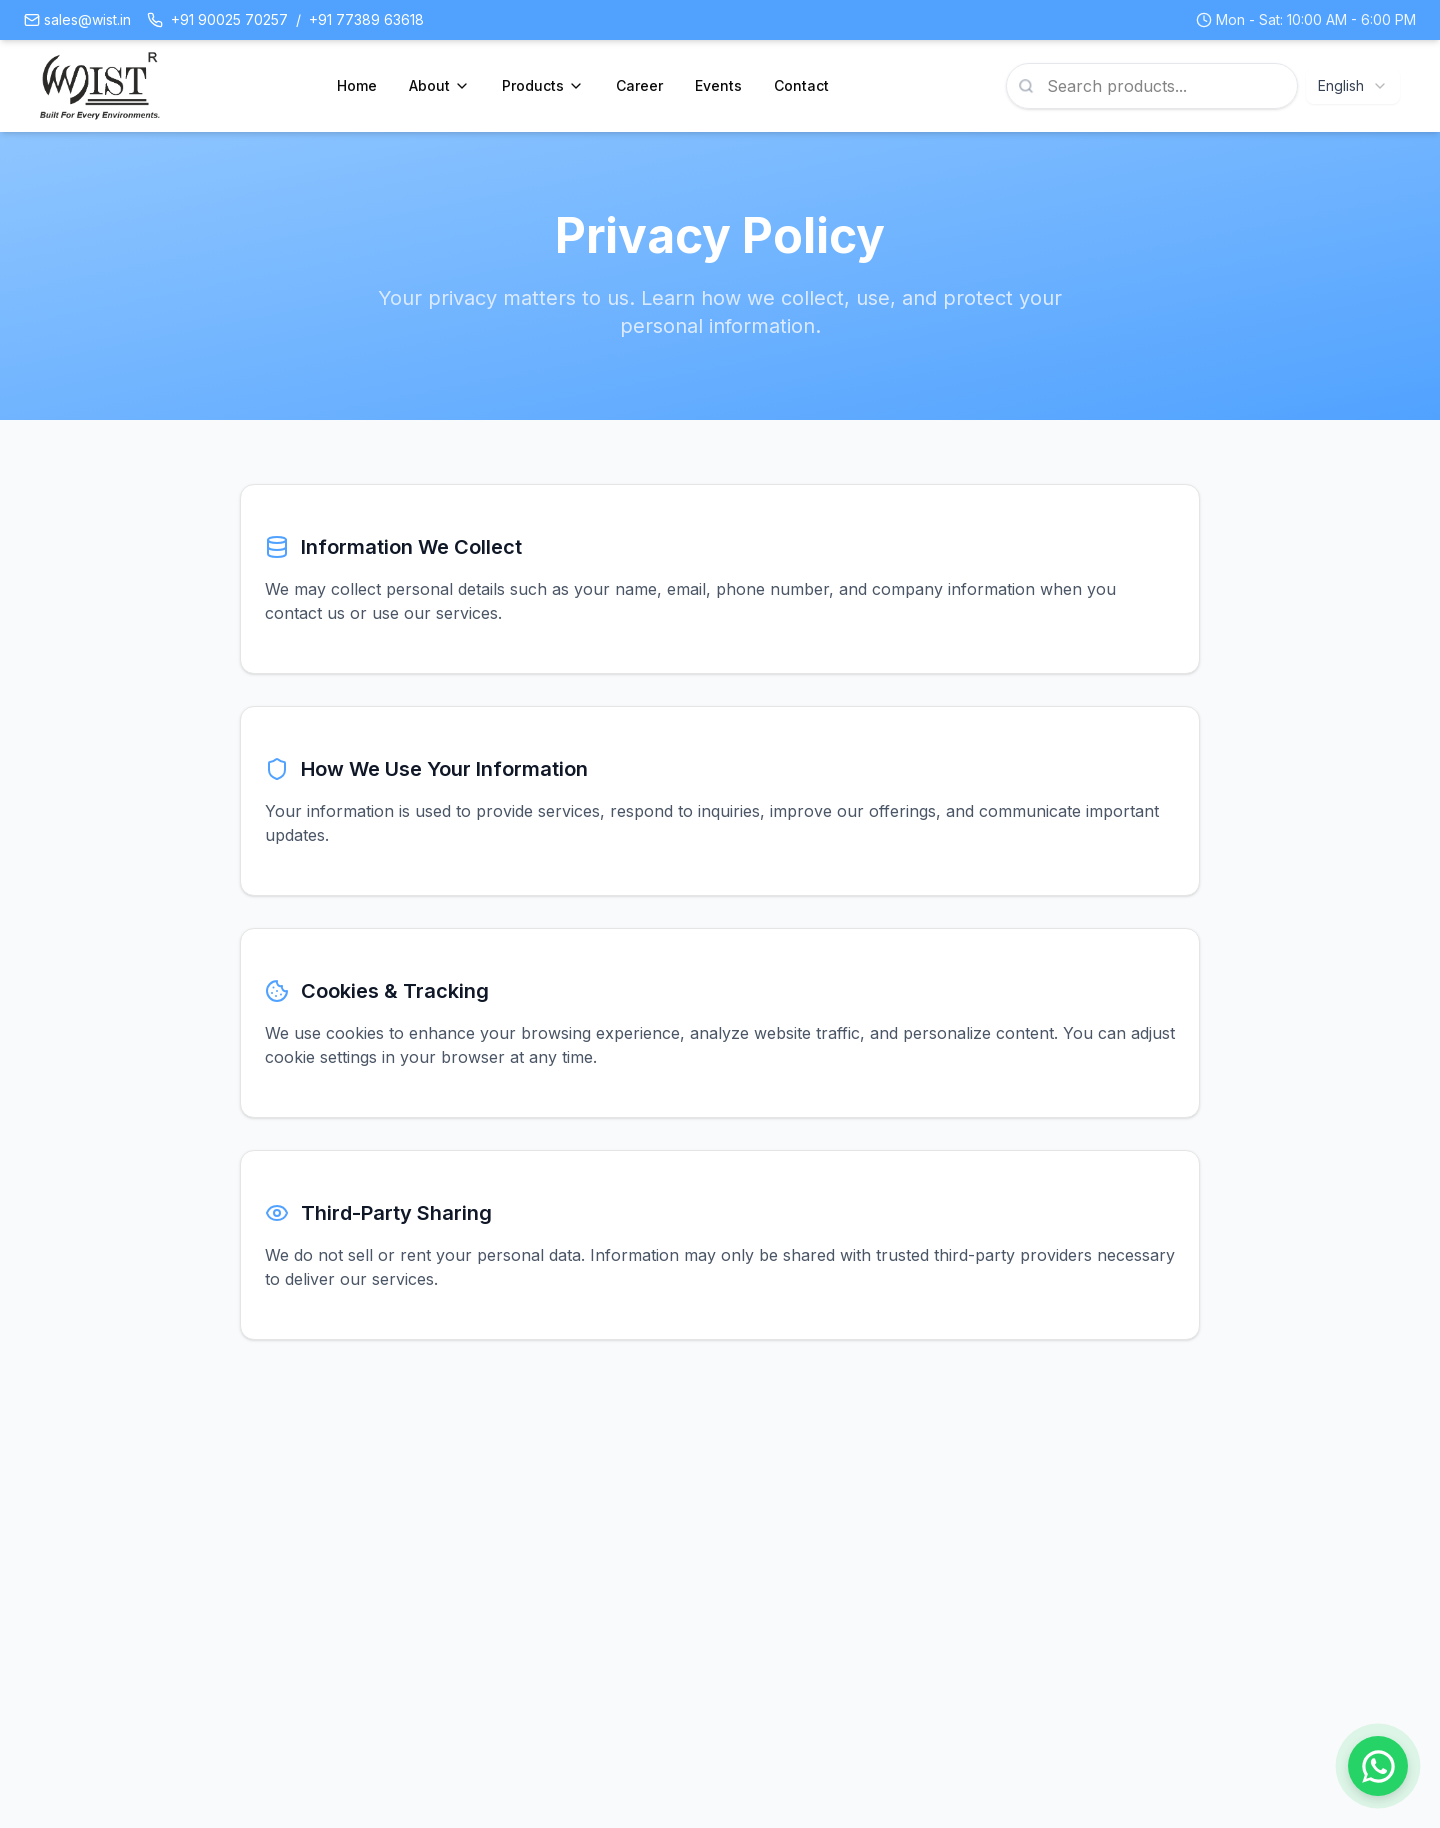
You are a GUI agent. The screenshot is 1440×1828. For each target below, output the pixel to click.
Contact (801, 85)
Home (357, 85)
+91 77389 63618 (366, 19)
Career (639, 85)
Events (718, 85)
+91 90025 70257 (229, 19)
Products (543, 85)
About (439, 85)
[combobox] (1353, 86)
